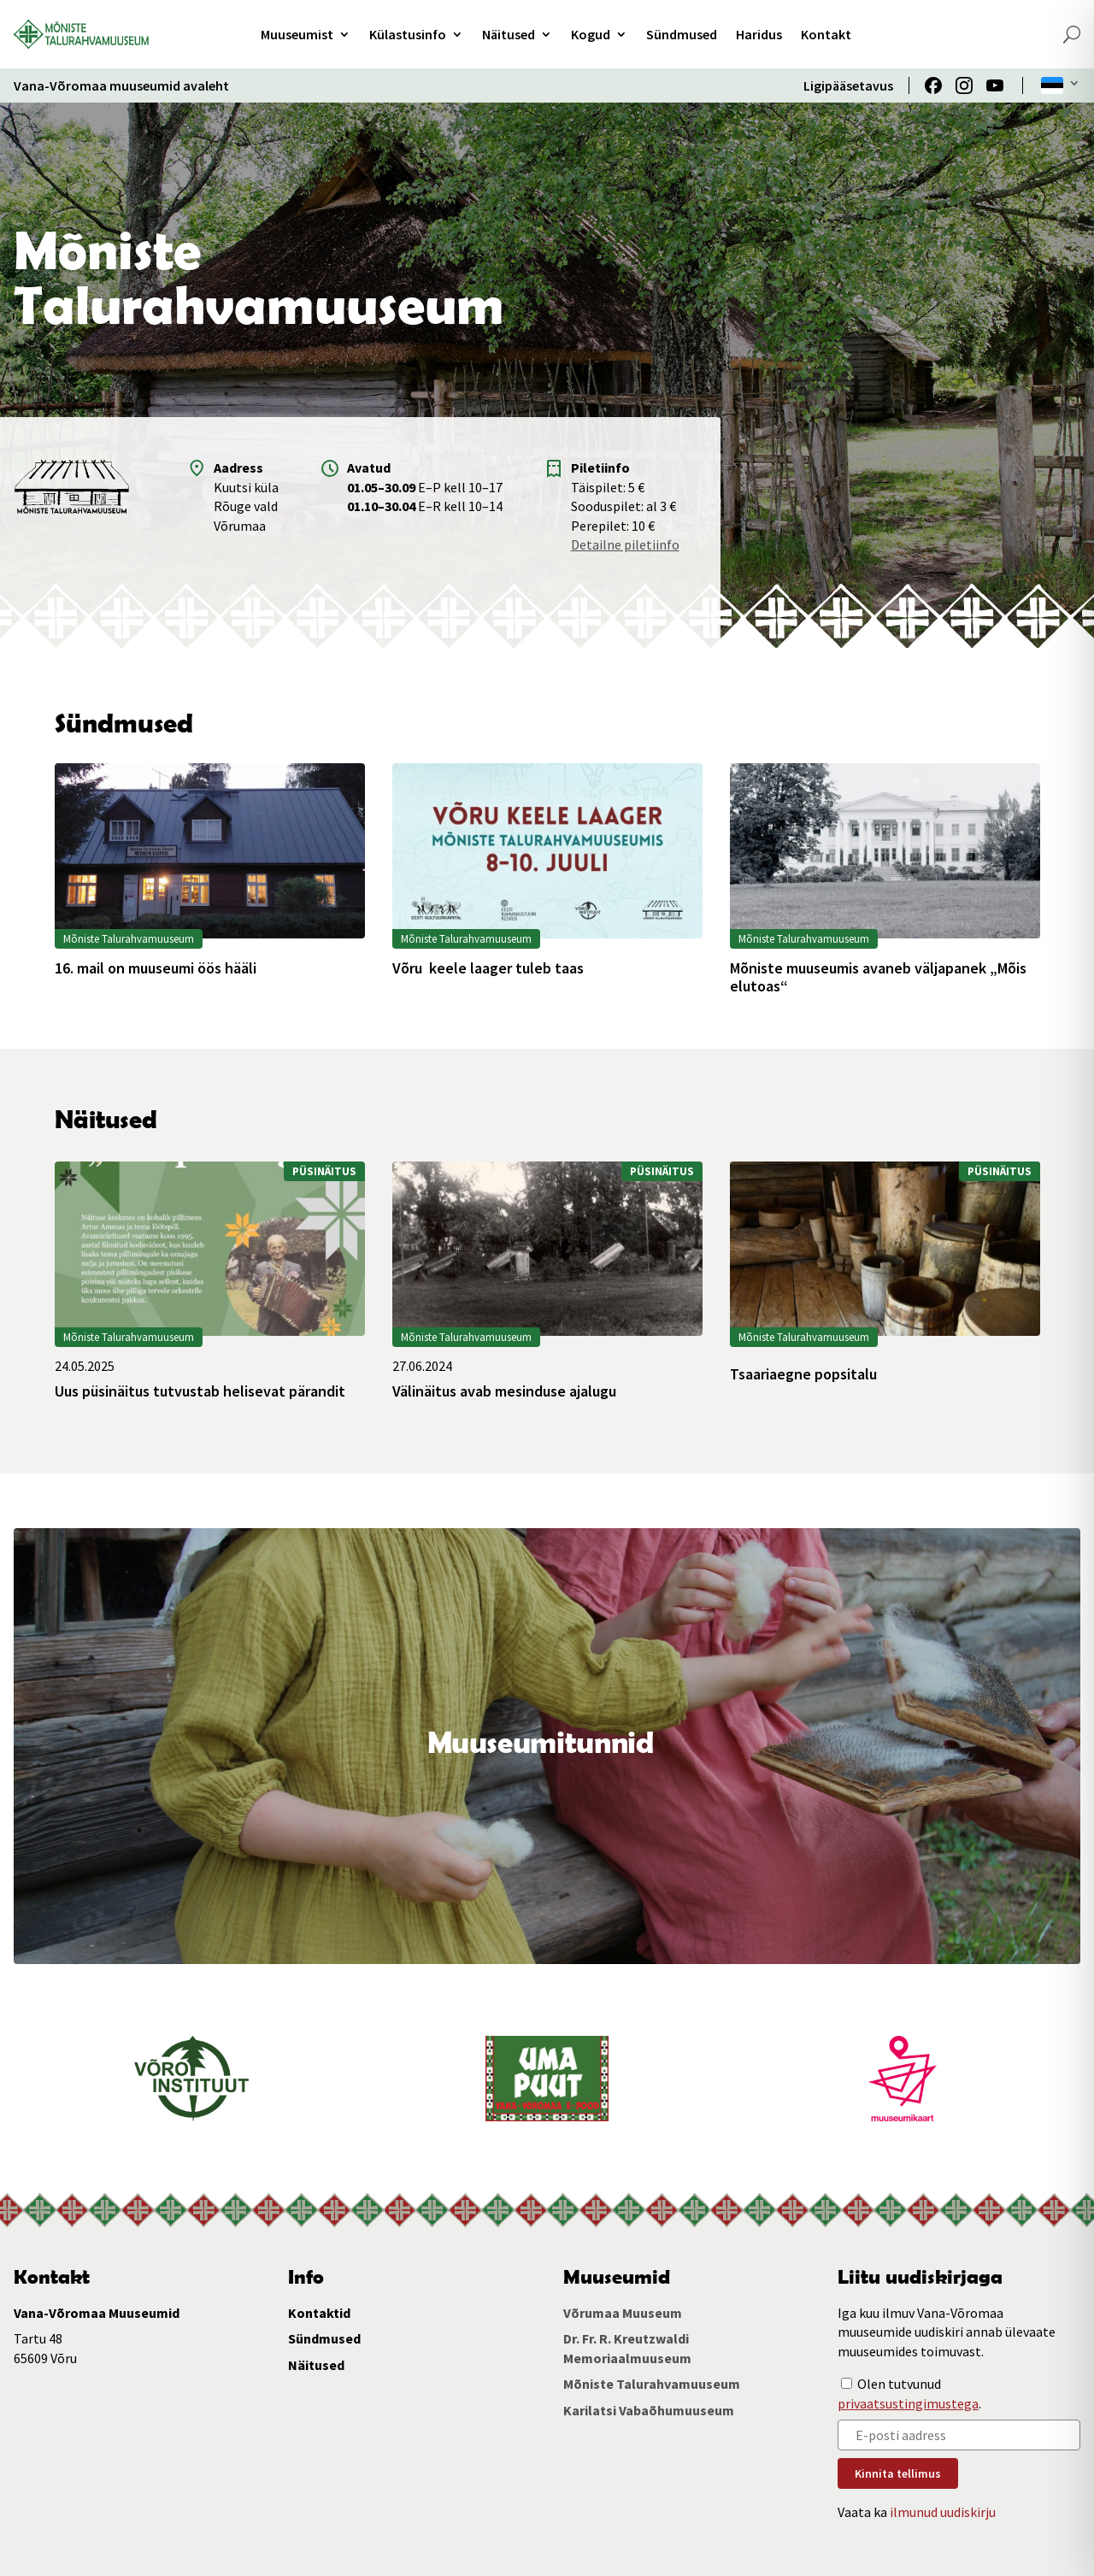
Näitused (508, 34)
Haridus (759, 34)
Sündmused (681, 34)
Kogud (590, 34)
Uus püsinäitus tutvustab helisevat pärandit (200, 1391)
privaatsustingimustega (908, 2403)
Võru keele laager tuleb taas (488, 968)
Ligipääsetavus (848, 85)
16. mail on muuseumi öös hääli (155, 968)
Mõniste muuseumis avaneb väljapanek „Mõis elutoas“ (878, 977)
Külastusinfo (407, 34)
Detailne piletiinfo (625, 544)
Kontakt (826, 34)
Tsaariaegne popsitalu (803, 1374)
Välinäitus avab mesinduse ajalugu (504, 1391)
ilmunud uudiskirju (943, 2511)
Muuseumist (297, 34)
